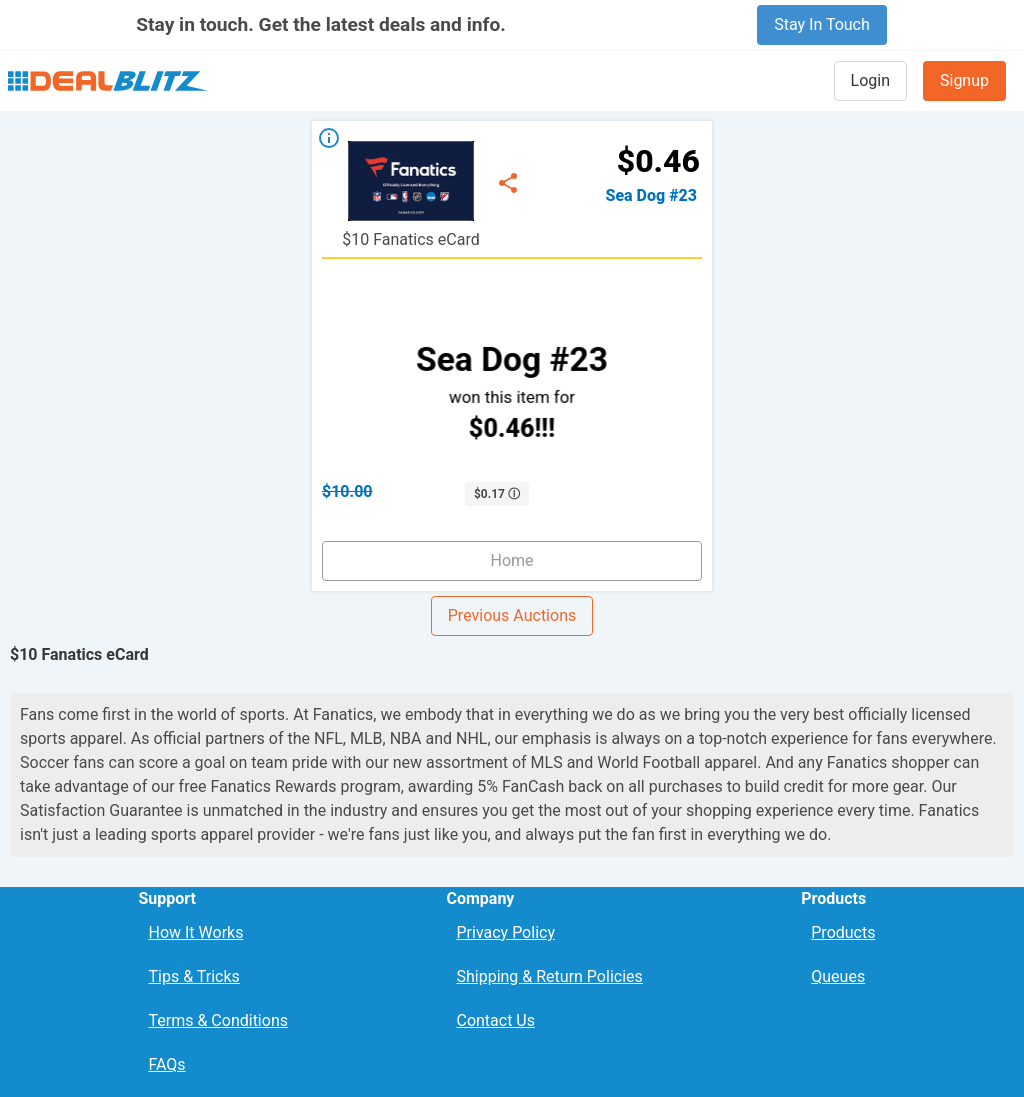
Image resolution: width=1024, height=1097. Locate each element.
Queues (838, 976)
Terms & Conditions (218, 1020)
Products (843, 932)
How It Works (195, 932)
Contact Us (495, 1020)
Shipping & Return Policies (549, 976)
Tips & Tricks (193, 976)
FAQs (166, 1064)
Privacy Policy (505, 932)
